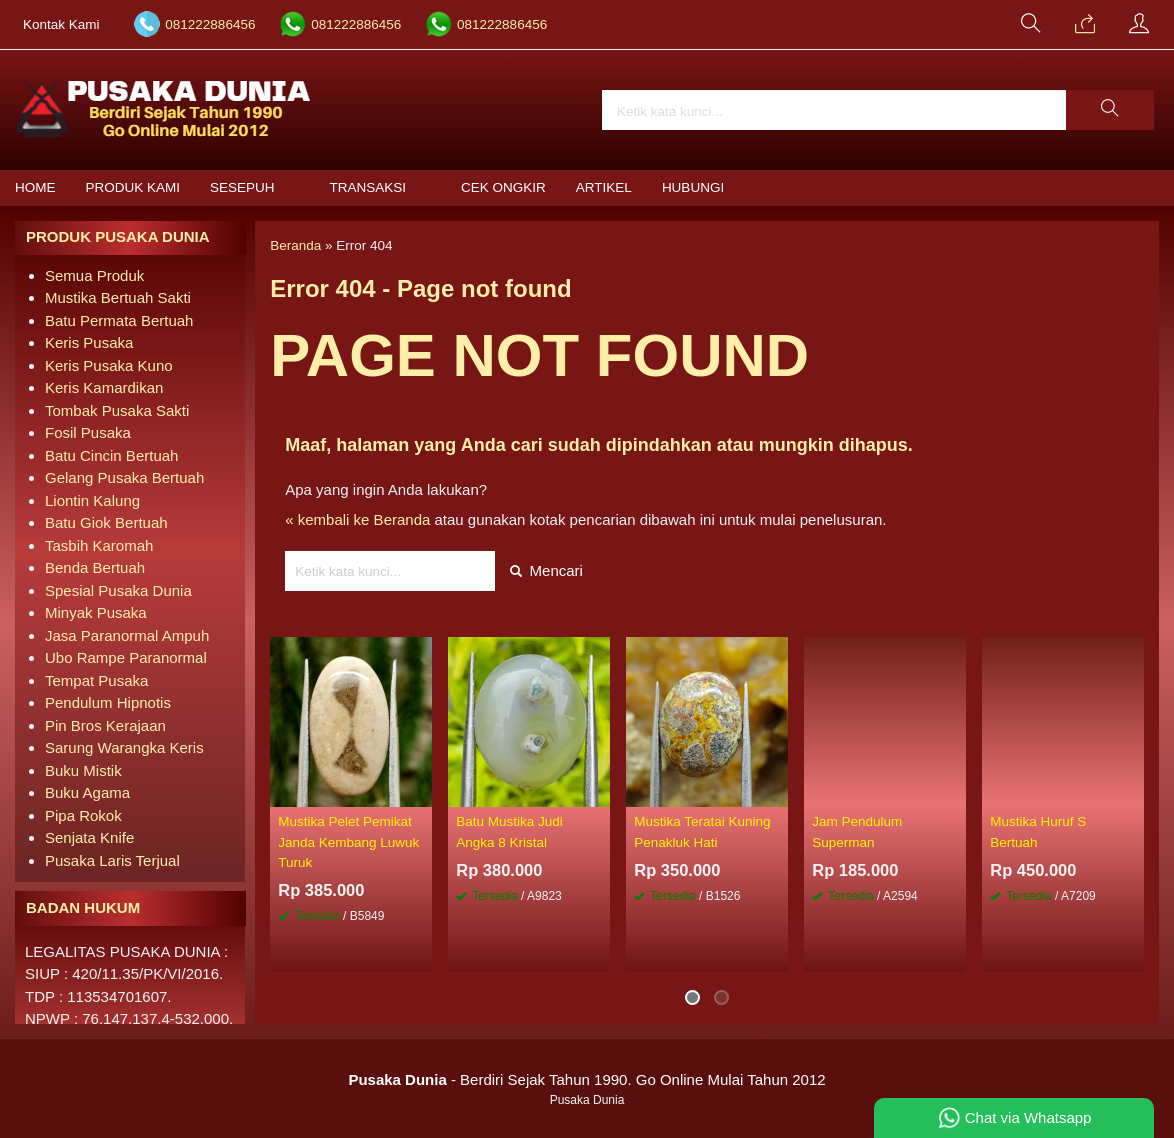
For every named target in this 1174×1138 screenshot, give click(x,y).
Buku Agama (87, 792)
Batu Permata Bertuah (119, 320)
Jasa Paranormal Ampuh (127, 635)
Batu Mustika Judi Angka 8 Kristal (509, 831)
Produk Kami (133, 187)
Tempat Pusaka (96, 680)
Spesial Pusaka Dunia (118, 590)
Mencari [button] (546, 570)
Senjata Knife (89, 837)
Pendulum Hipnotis (108, 702)
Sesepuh (242, 187)
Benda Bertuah (95, 567)
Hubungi (693, 187)
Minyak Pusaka (96, 612)
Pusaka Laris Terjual (112, 860)
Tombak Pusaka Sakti (117, 410)
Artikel (604, 187)
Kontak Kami (61, 24)
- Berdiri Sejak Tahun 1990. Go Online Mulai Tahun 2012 (586, 1079)
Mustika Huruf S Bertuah (1038, 831)
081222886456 (210, 24)
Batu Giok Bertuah (106, 522)
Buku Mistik (83, 770)
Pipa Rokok (83, 815)
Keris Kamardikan (104, 387)
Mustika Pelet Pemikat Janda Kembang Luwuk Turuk (348, 842)
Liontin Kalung (92, 500)
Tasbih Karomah (99, 545)
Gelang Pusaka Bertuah (124, 477)
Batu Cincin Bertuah (111, 455)
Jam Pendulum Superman (857, 831)
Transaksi (368, 187)
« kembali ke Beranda (357, 519)
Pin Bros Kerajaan (105, 725)
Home (35, 187)
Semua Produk (94, 275)
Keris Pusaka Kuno (109, 365)
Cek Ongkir (503, 187)
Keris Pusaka (89, 342)
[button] (1110, 110)
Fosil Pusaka (88, 432)
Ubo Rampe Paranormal (126, 657)
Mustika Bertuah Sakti (118, 297)
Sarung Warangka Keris (124, 747)
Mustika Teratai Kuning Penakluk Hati (702, 831)
